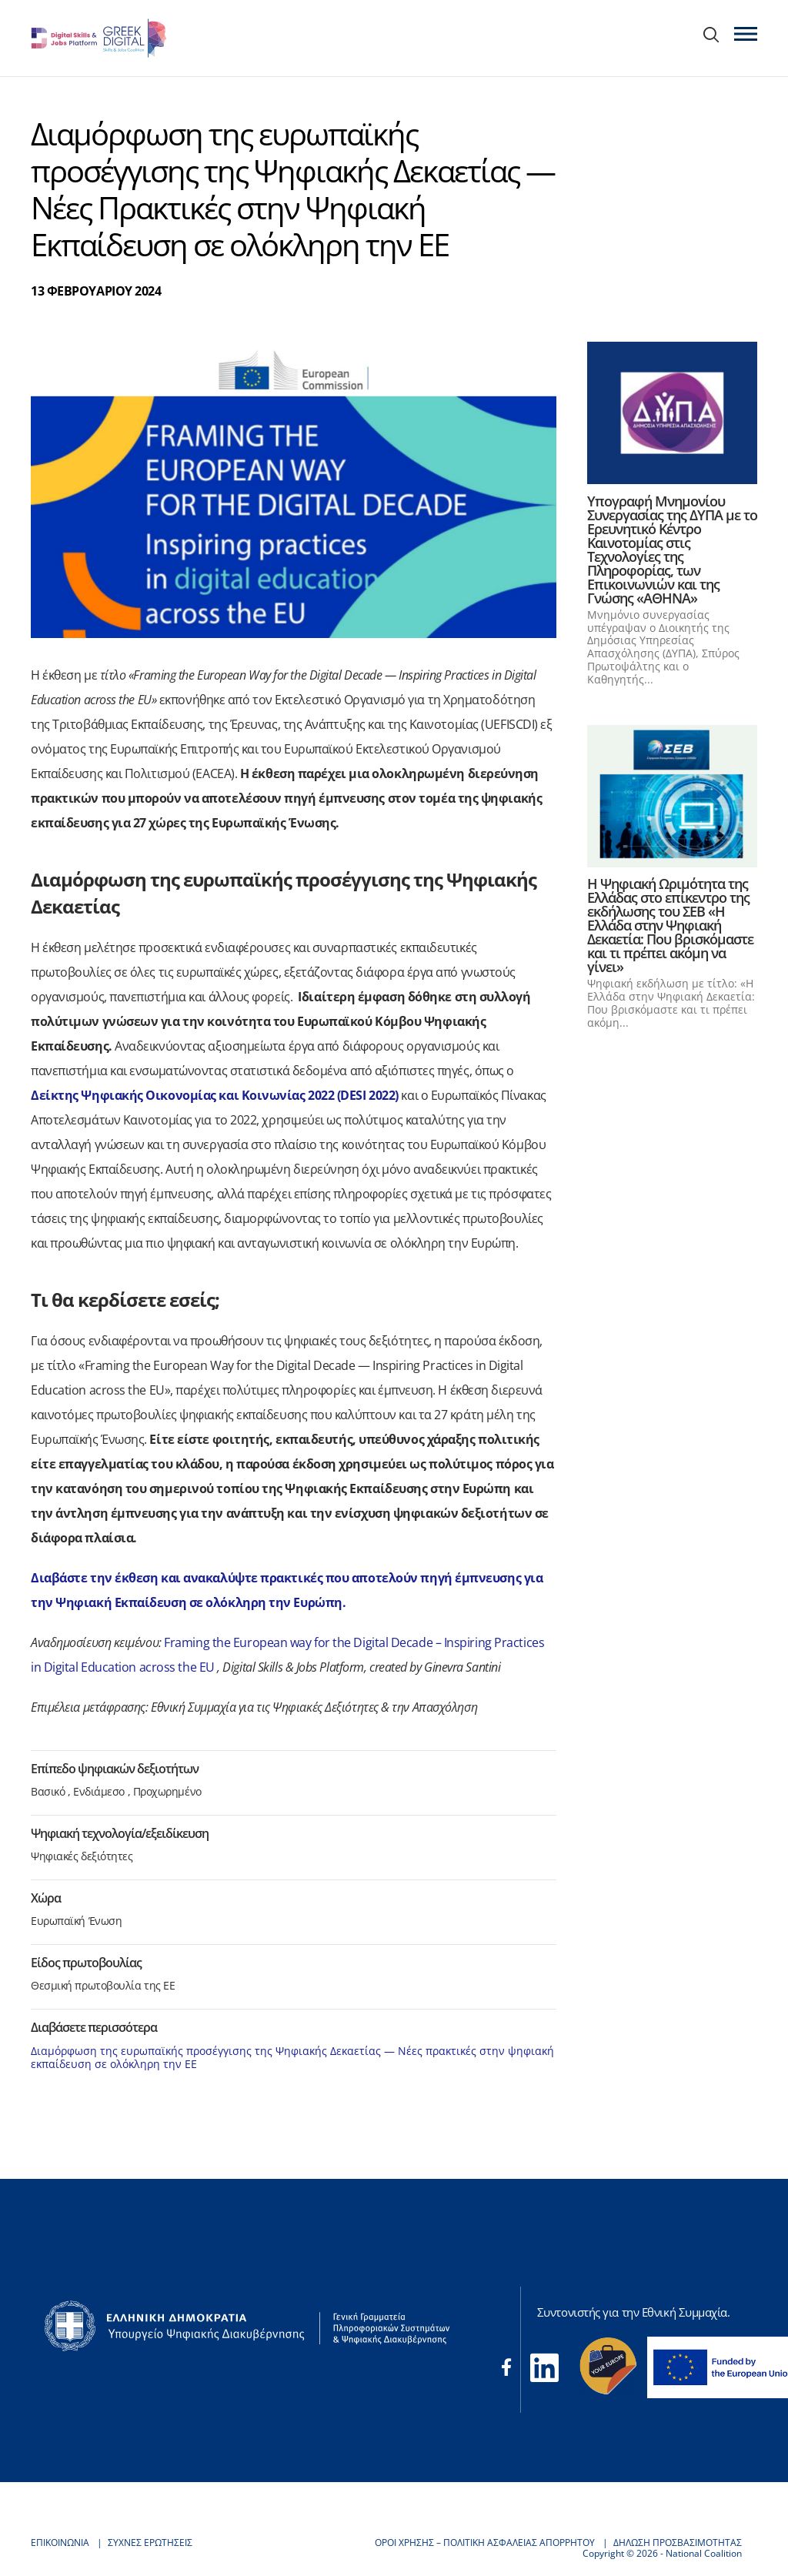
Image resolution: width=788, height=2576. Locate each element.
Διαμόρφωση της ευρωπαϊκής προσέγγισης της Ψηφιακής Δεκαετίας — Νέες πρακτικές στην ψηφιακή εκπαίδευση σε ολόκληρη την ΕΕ (292, 2057)
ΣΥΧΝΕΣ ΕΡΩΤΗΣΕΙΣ (150, 2542)
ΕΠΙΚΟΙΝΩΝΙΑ (60, 2542)
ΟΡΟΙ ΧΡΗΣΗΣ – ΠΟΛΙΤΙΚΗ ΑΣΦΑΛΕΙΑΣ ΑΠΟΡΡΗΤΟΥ (485, 2542)
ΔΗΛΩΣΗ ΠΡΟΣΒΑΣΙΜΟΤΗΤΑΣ (677, 2542)
